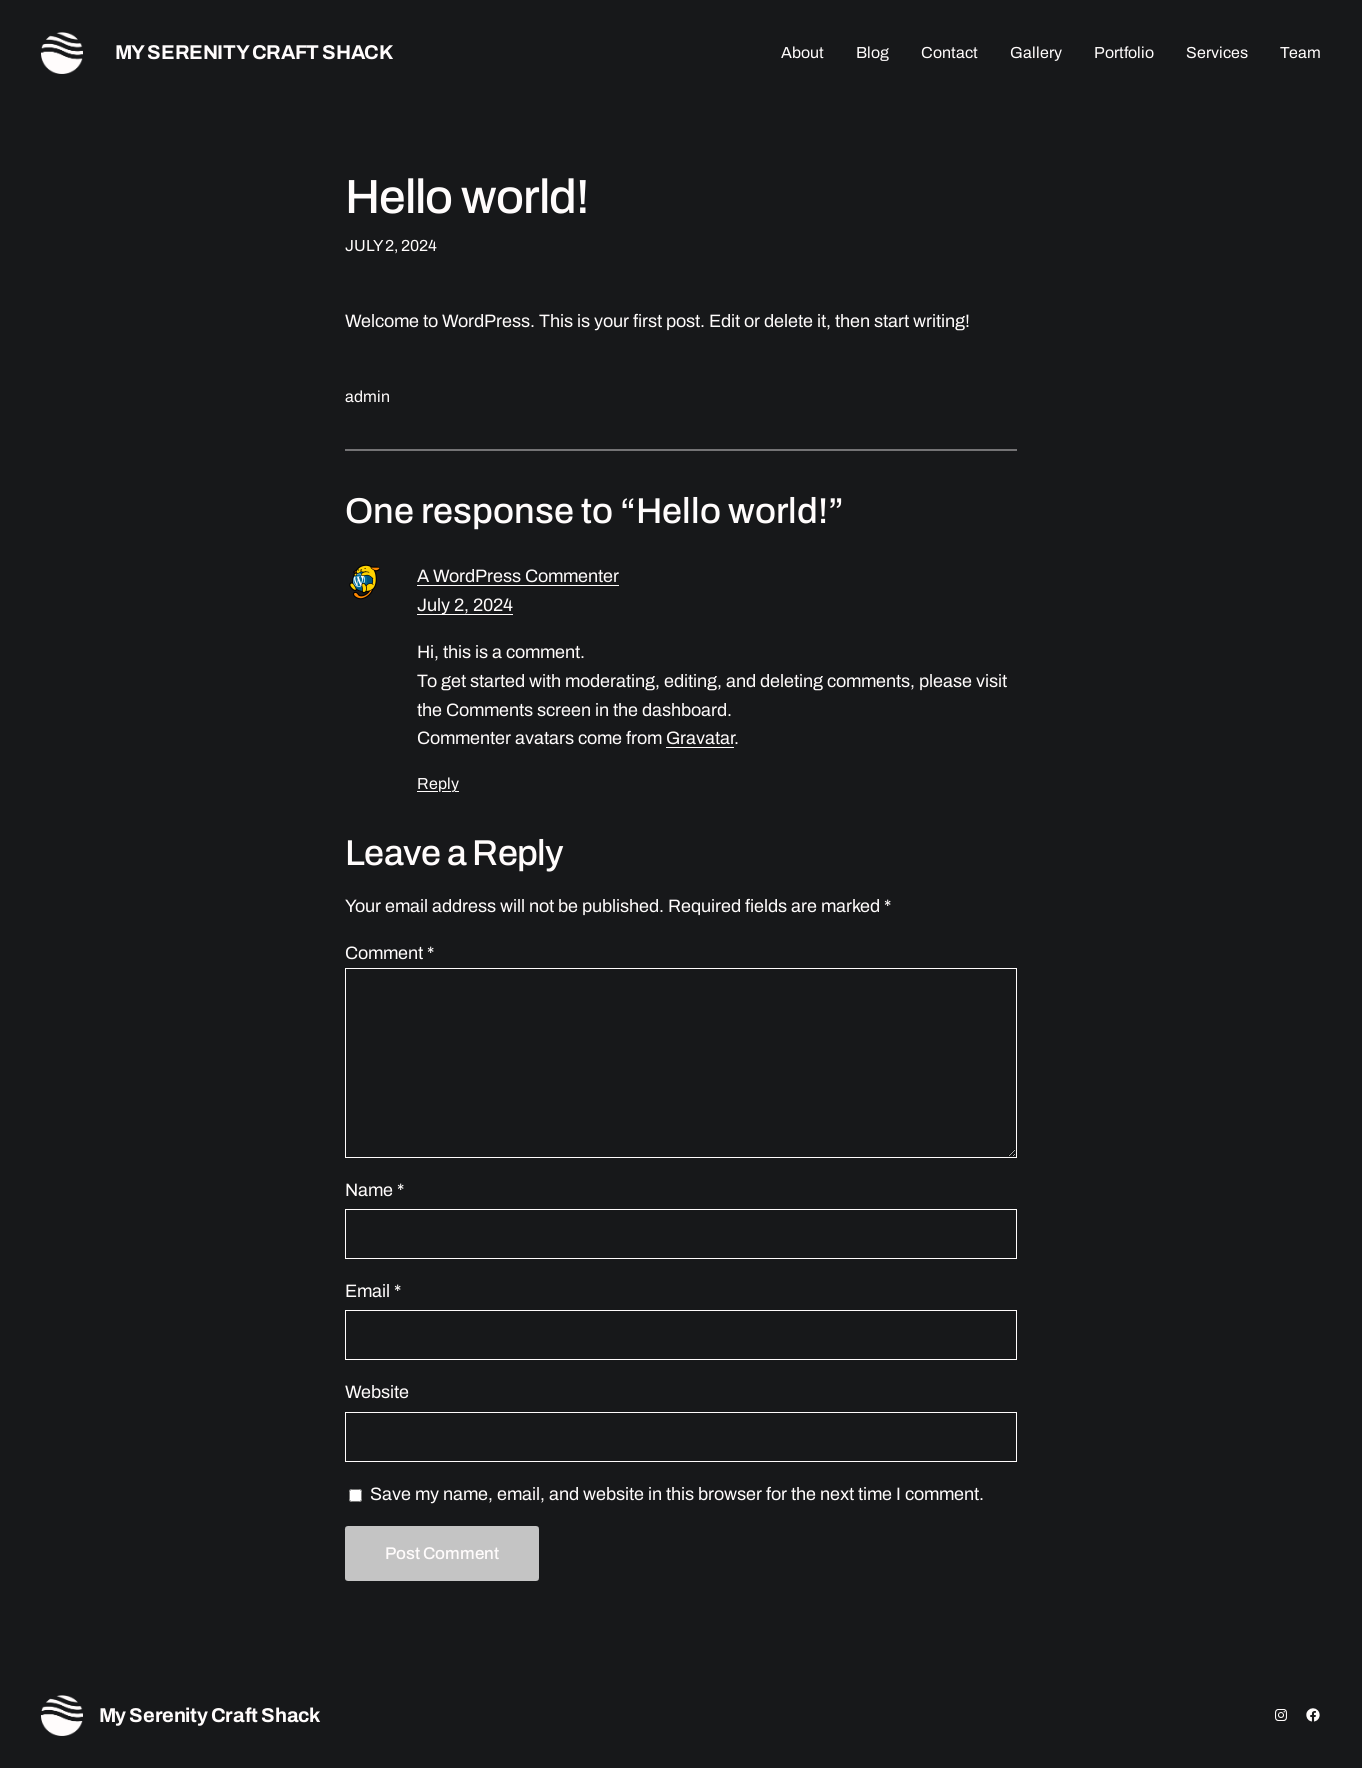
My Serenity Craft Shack (254, 52)
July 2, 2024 (465, 605)
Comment (389, 953)
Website (377, 1392)
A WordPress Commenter (518, 576)
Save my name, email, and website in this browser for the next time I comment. (677, 1494)
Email (373, 1291)
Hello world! (467, 197)
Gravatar (700, 738)
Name (374, 1190)
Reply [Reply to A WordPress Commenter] (438, 783)
